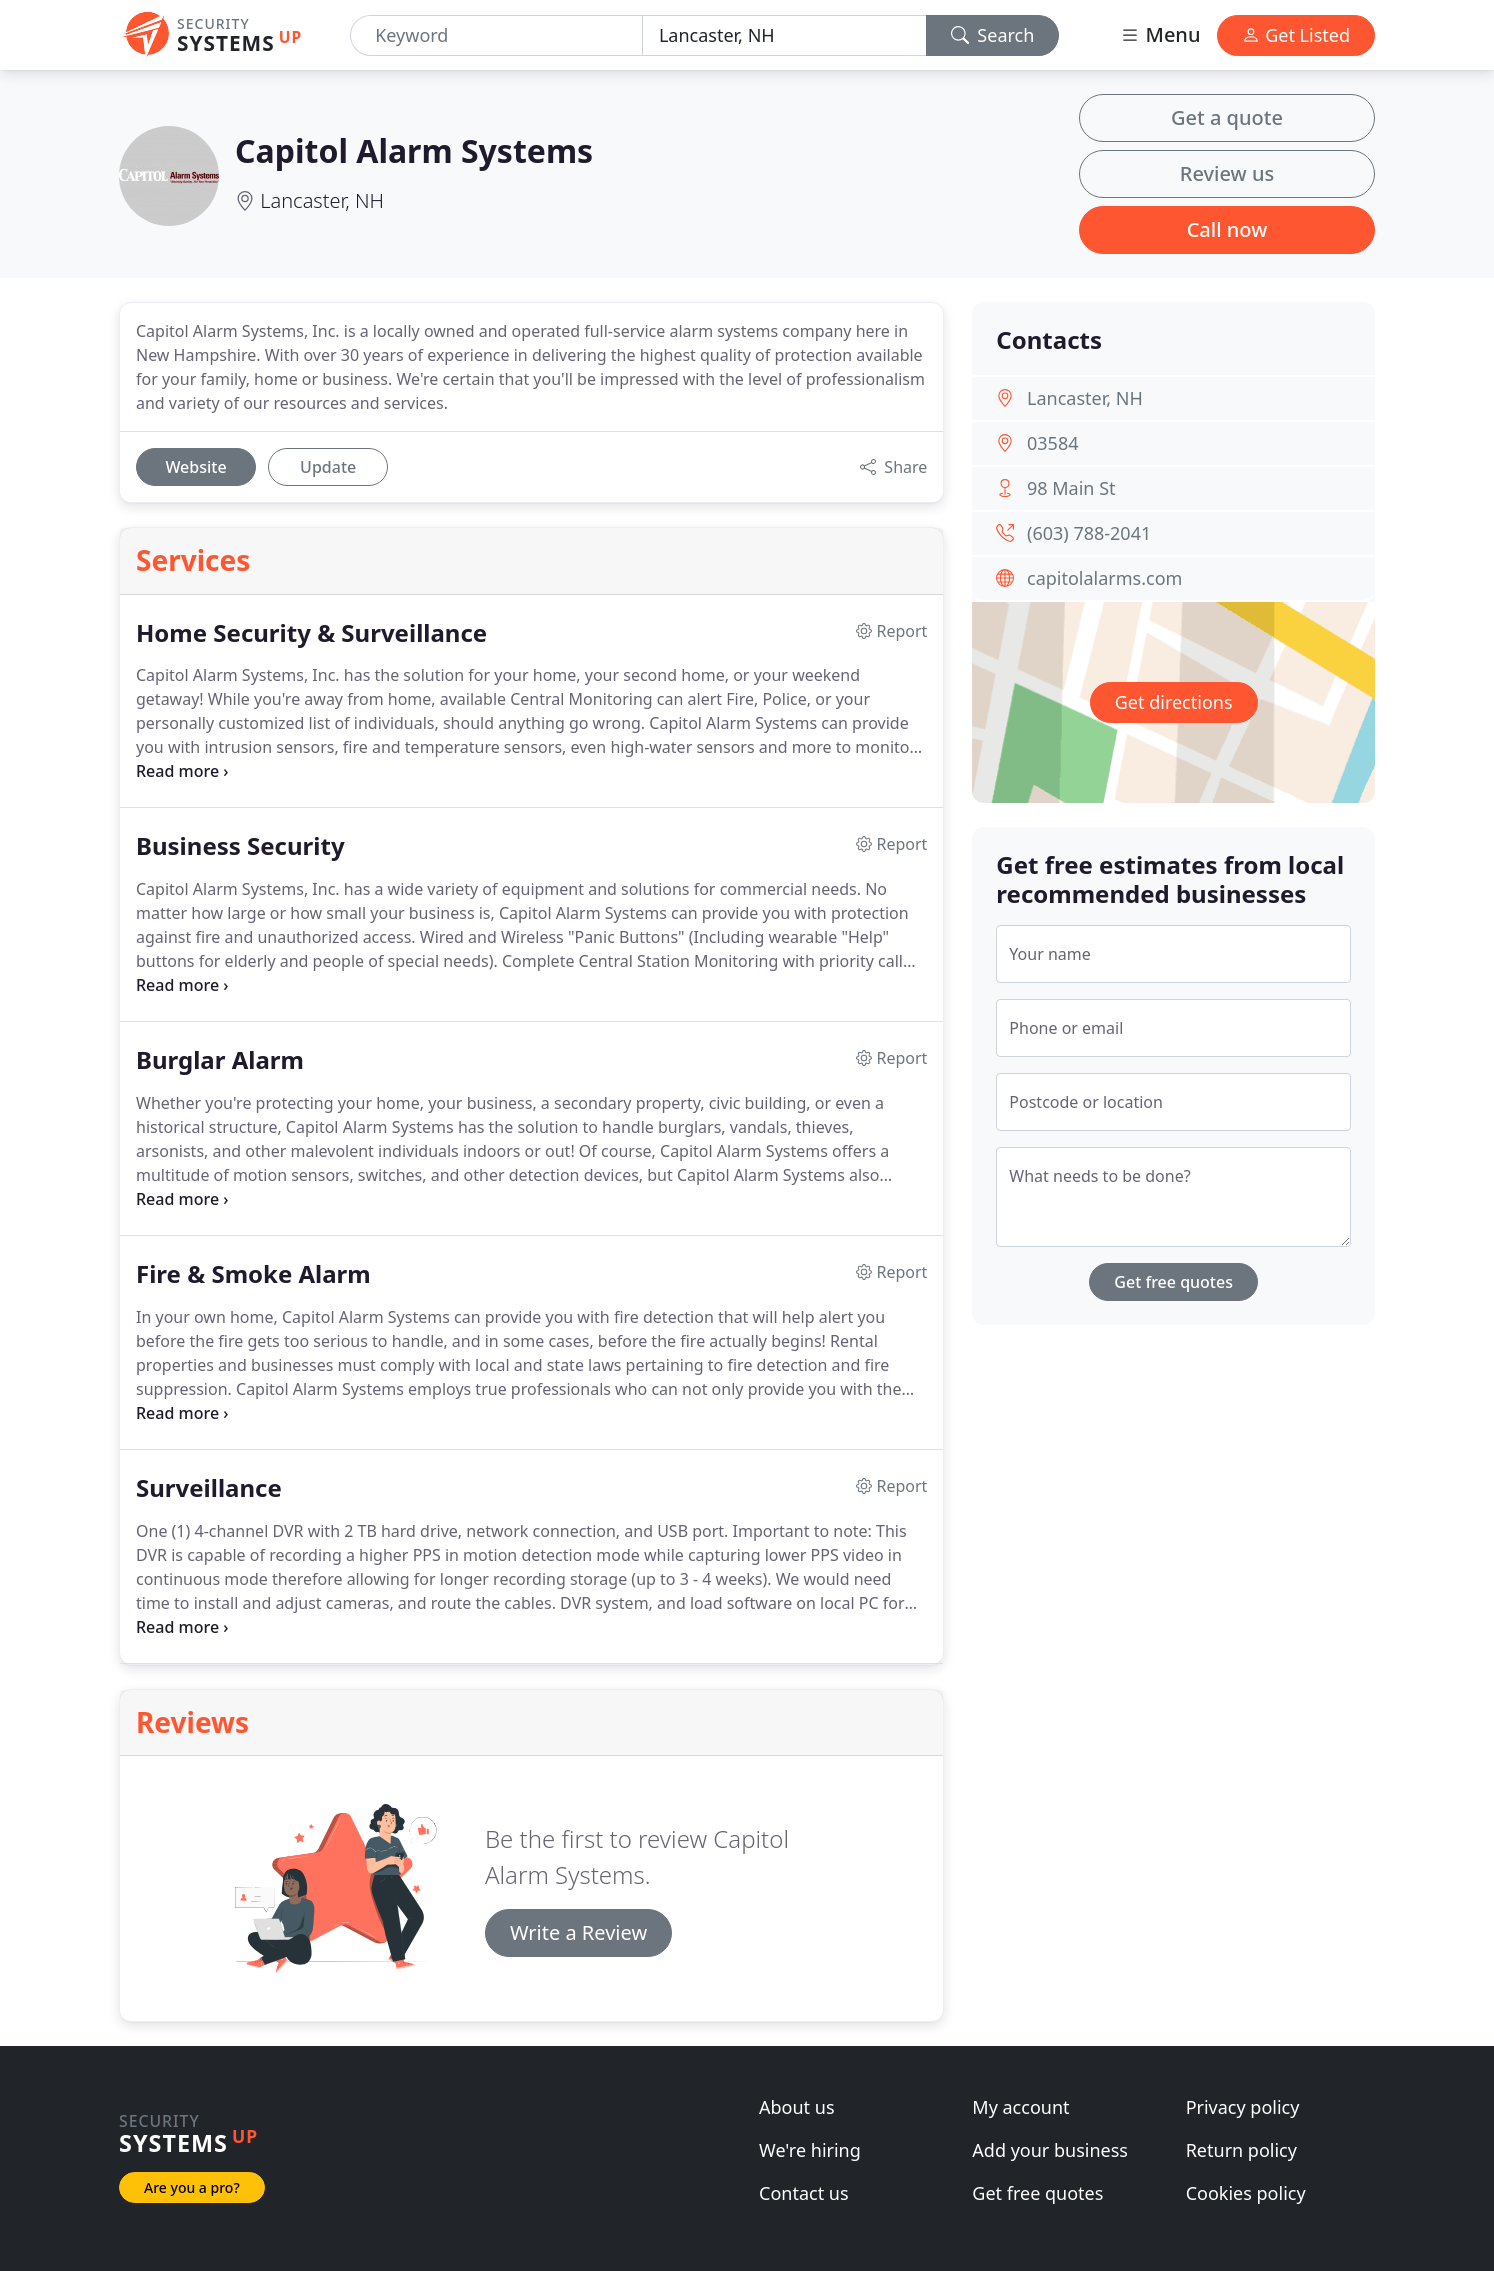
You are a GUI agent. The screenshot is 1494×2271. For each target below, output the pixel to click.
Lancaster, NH (322, 200)
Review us (1227, 173)
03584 (1052, 443)
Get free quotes (1173, 1282)
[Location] (784, 35)
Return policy (1241, 2150)
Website (195, 467)
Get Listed (1296, 35)
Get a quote (1227, 117)
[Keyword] (496, 35)
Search (993, 35)
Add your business (1050, 2150)
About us (797, 2107)
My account (1020, 2107)
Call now (1227, 229)
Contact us (804, 2193)
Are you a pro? (192, 2187)
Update (328, 467)
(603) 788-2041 (1089, 533)
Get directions (1174, 702)
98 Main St (1071, 488)
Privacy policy (1243, 2107)
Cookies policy (1246, 2193)
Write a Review (578, 1932)
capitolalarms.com (1104, 578)
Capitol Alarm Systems (414, 150)
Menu (1160, 34)
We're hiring (810, 2150)
